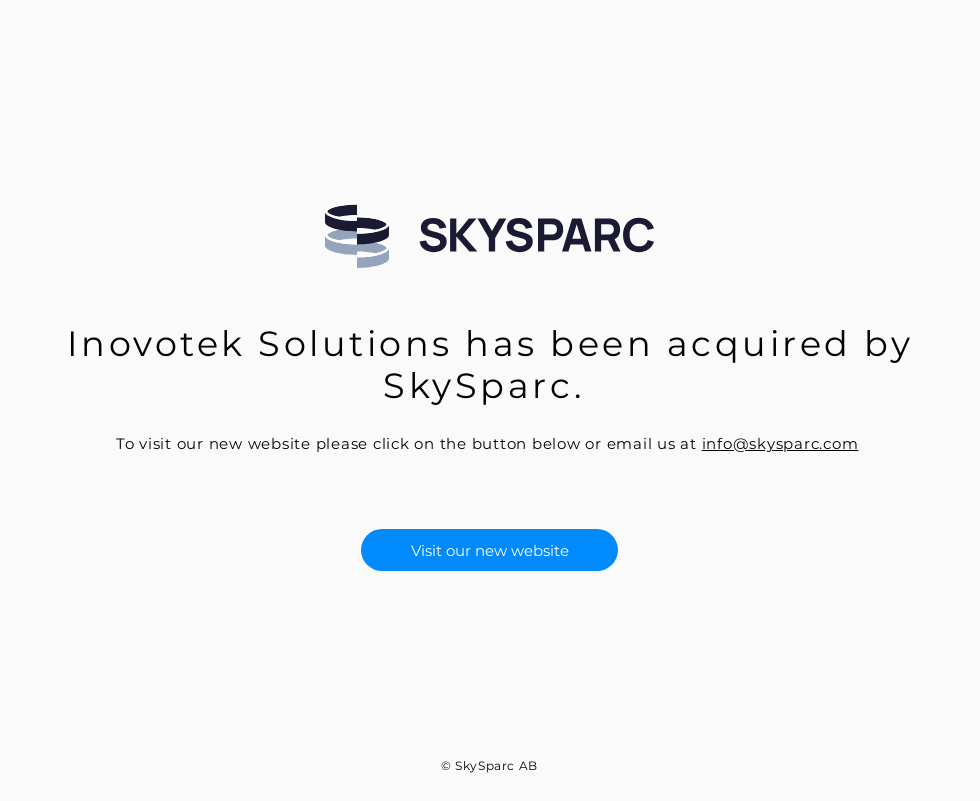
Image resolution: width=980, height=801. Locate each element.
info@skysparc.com (780, 443)
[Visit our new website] (489, 550)
